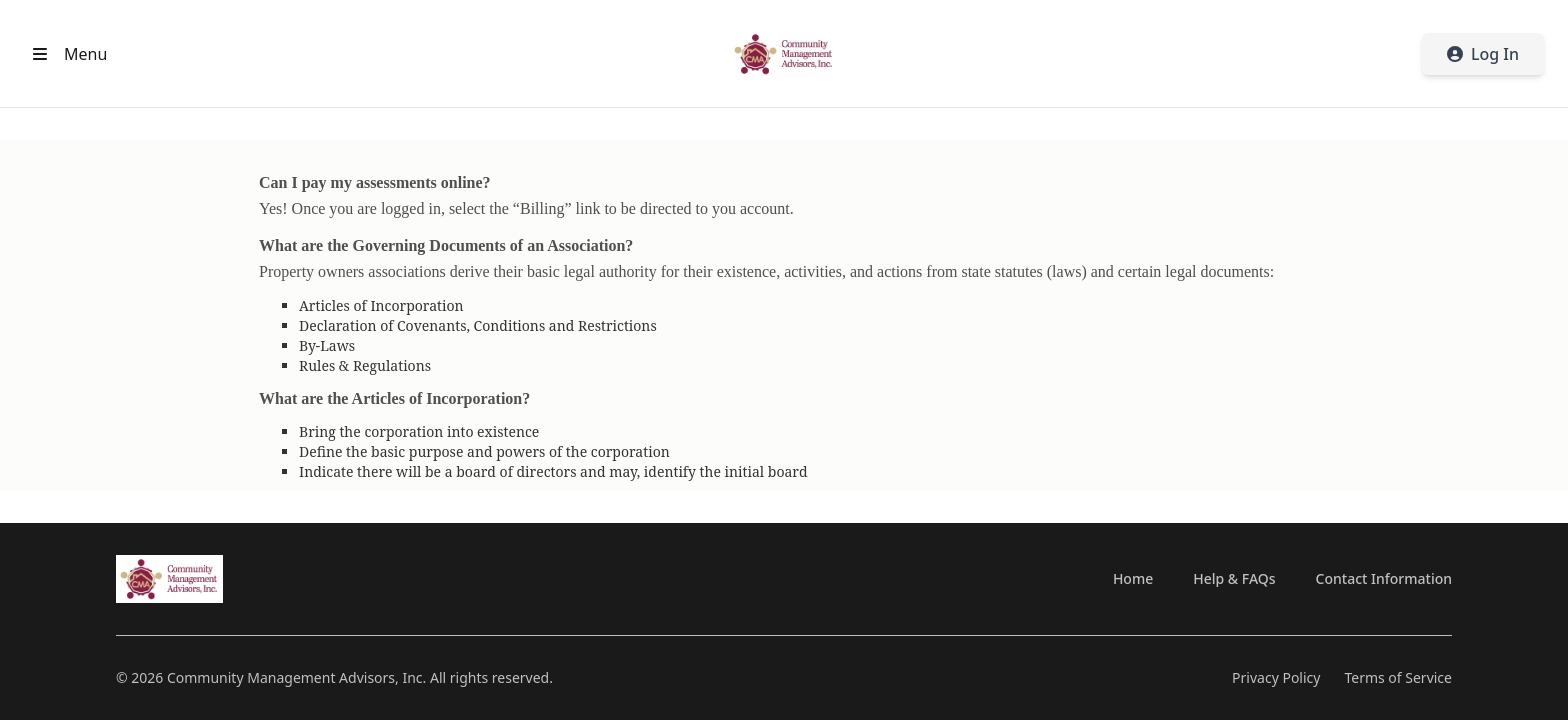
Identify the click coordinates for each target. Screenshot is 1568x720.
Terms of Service (1398, 677)
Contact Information (1384, 578)
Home (1133, 578)
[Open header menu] (65, 54)
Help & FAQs (1234, 578)
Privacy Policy (1276, 677)
